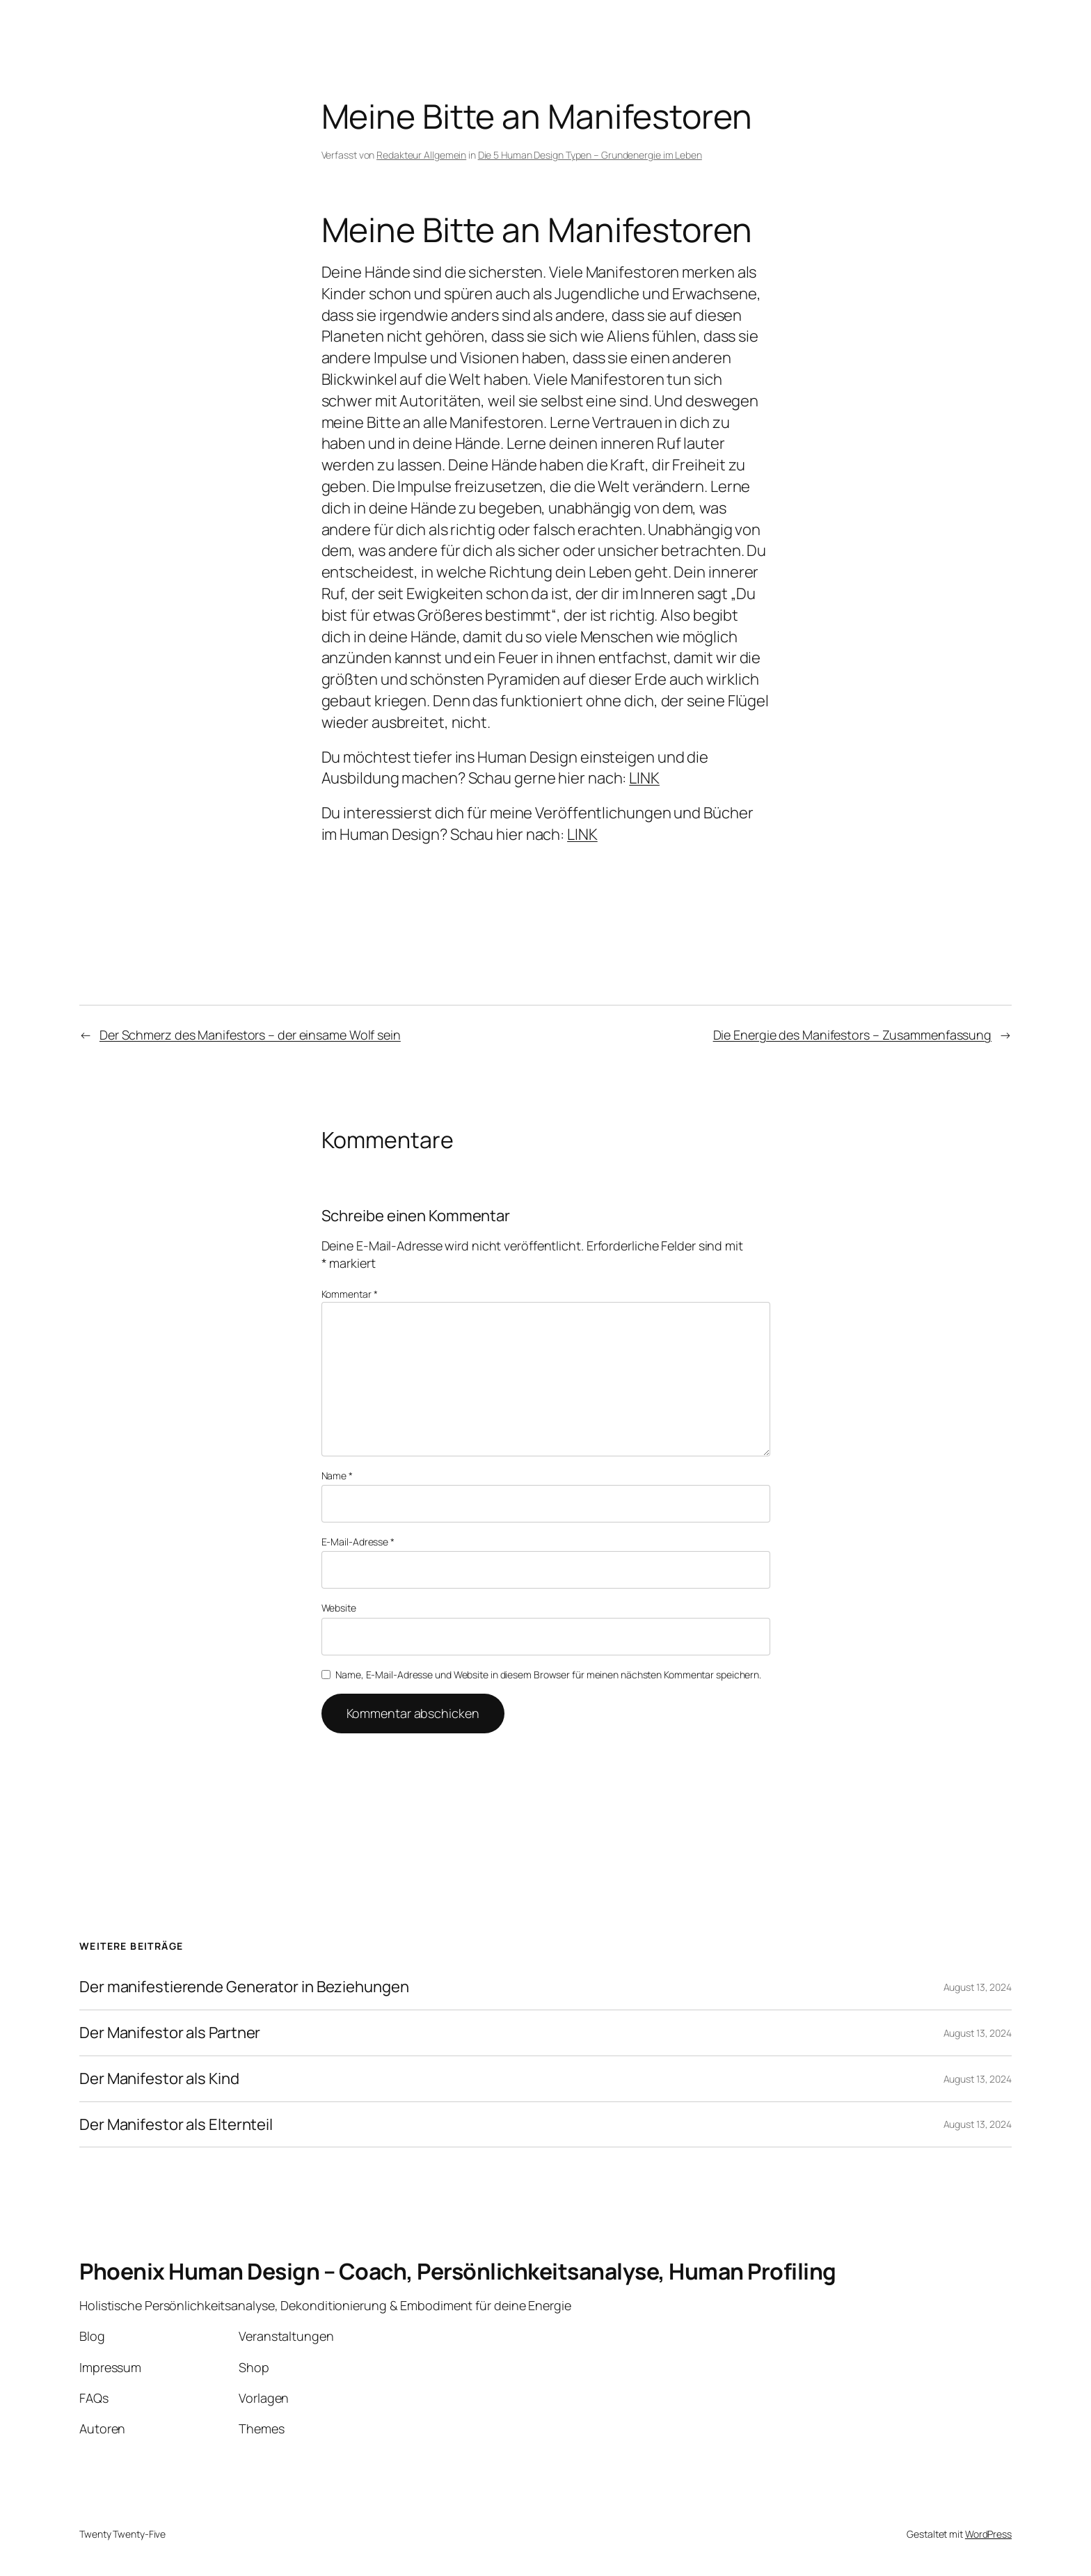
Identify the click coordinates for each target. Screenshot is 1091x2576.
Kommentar (349, 1294)
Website (338, 1607)
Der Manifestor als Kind (159, 2079)
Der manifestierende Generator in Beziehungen (244, 1987)
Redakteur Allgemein (421, 154)
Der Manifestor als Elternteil (176, 2124)
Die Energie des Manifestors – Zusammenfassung (852, 1034)
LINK (644, 778)
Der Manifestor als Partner (169, 2033)
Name (337, 1475)
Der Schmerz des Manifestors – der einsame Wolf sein (250, 1034)
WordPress (988, 2534)
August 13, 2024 (977, 1987)
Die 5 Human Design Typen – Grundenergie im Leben (590, 154)
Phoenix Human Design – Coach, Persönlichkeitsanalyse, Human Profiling (457, 2271)
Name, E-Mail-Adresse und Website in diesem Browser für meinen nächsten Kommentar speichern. (548, 1674)
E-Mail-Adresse (358, 1541)
